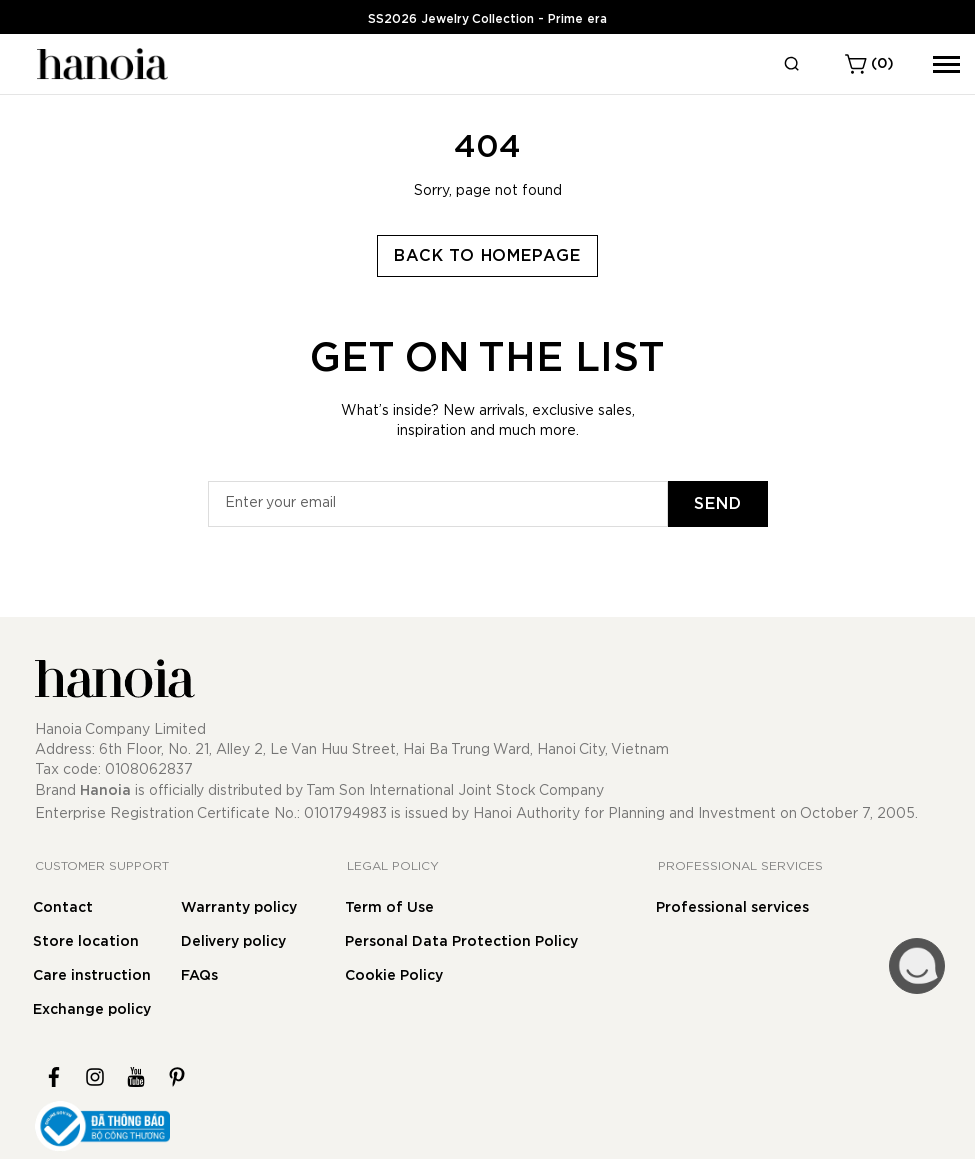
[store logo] (100, 64)
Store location (86, 942)
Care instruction (92, 976)
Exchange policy (92, 1010)
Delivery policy (233, 942)
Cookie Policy (394, 976)
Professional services (732, 908)
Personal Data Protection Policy (461, 942)
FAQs (199, 976)
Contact (63, 908)
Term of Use (389, 908)
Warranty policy (239, 908)
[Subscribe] (718, 504)
